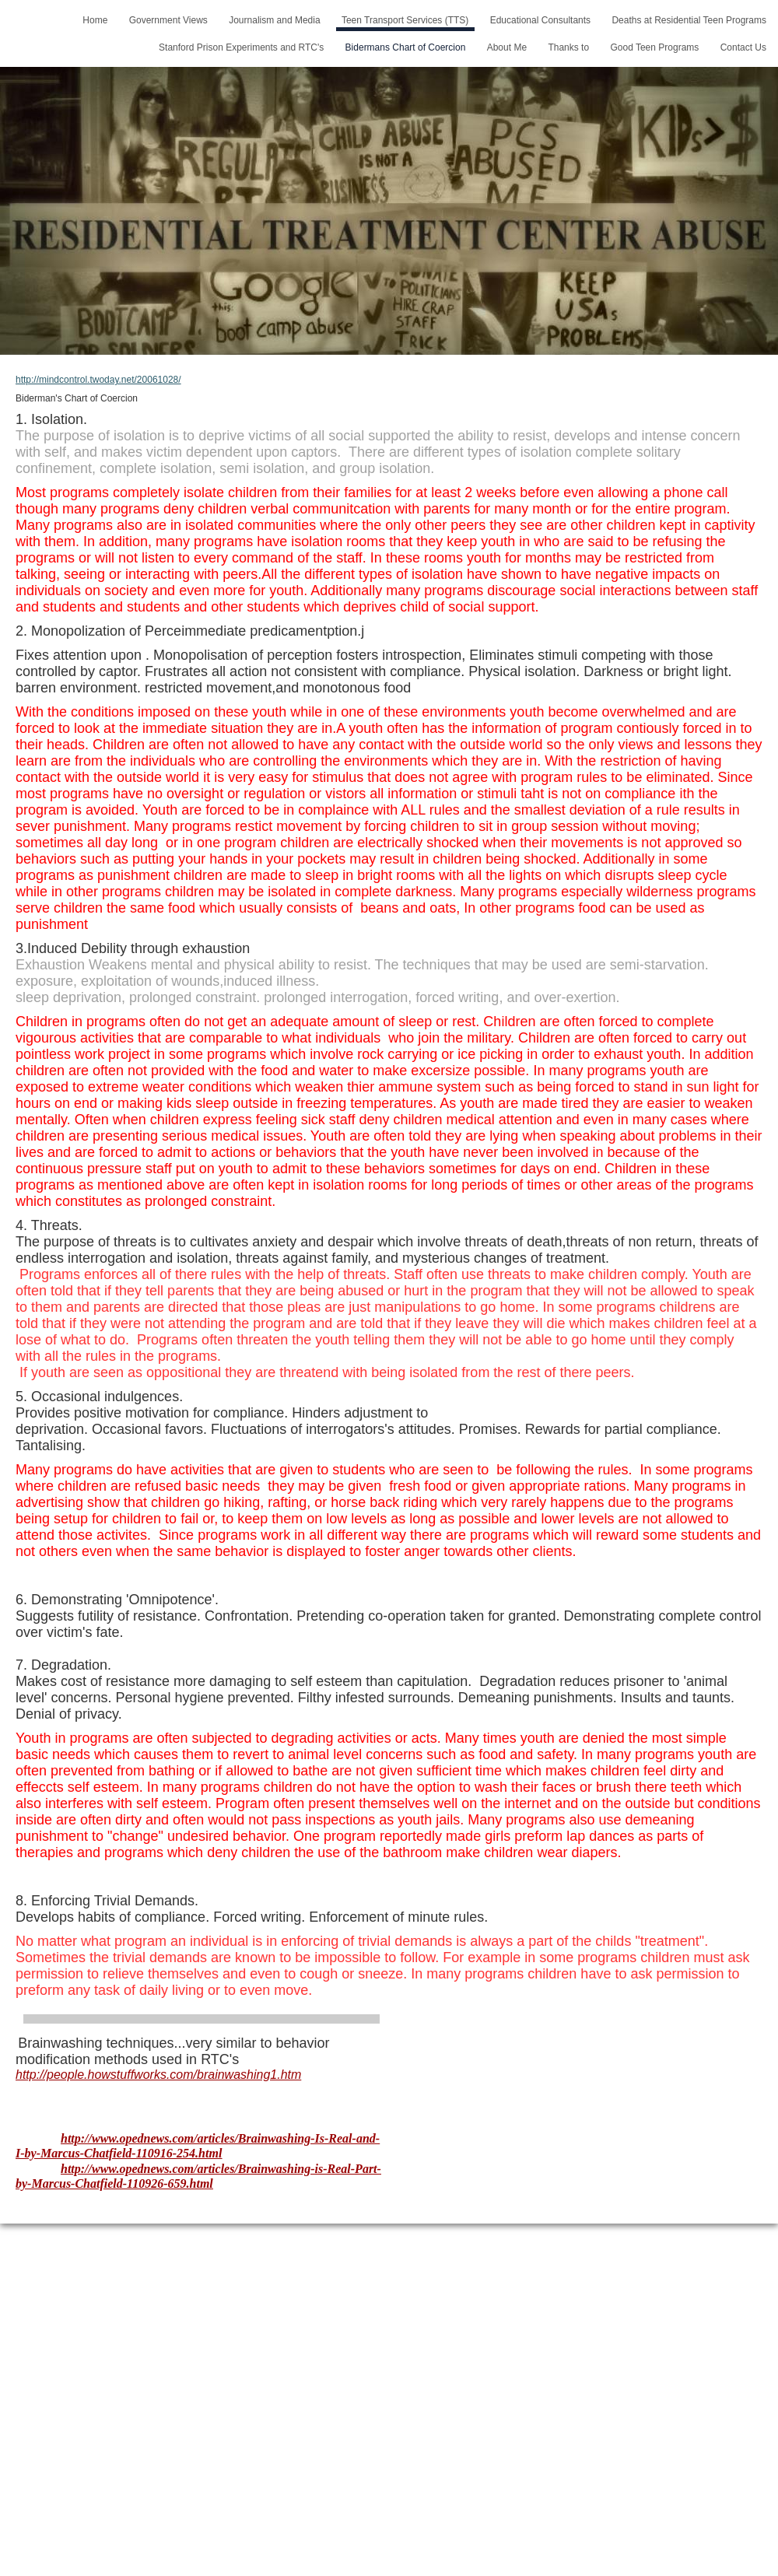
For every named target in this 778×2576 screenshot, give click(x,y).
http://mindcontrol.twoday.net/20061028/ (98, 379)
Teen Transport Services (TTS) (405, 20)
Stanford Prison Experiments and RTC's (241, 47)
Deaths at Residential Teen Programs (689, 20)
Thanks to (568, 47)
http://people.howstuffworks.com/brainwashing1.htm (158, 2074)
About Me (507, 47)
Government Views (168, 20)
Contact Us (743, 47)
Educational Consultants (540, 20)
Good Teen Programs (654, 47)
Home (94, 20)
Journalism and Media (274, 20)
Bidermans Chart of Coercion (405, 47)
